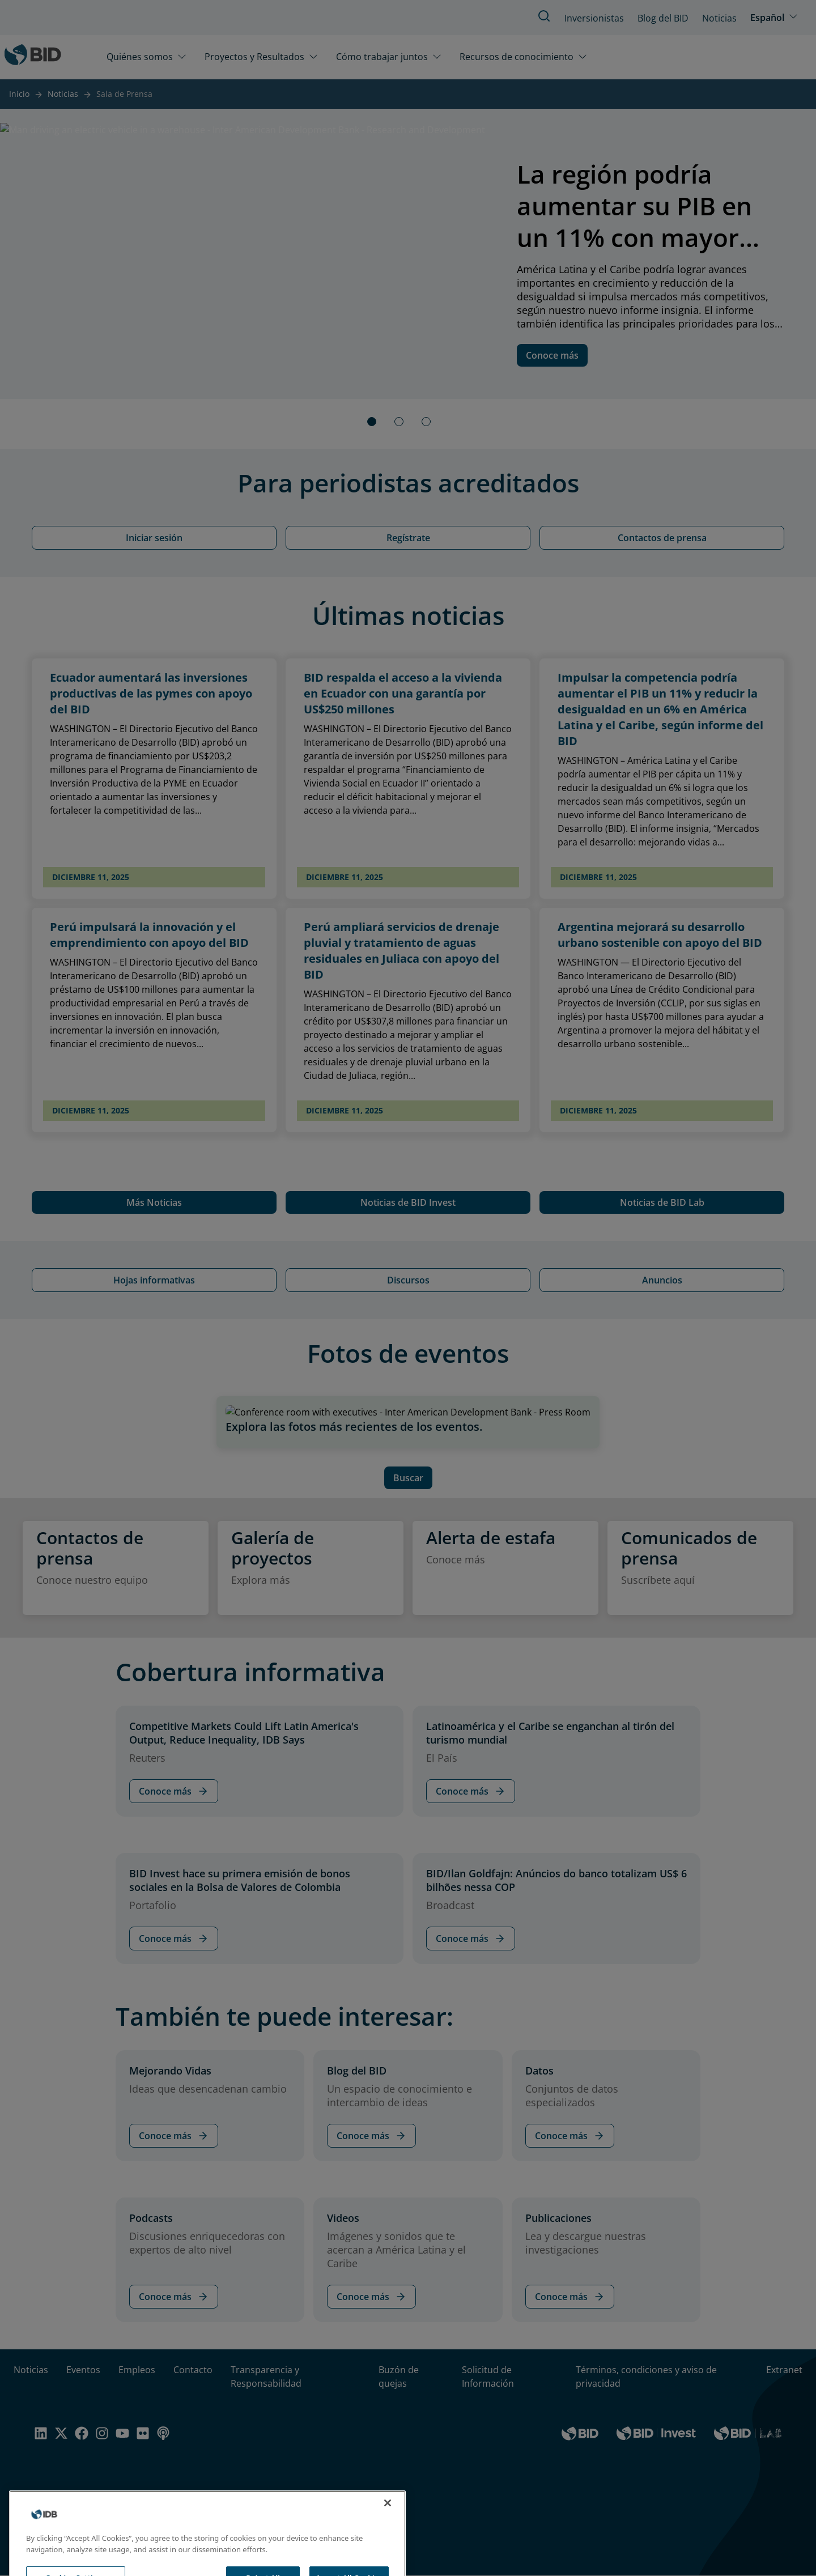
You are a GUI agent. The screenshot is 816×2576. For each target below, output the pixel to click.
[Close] (387, 2517)
